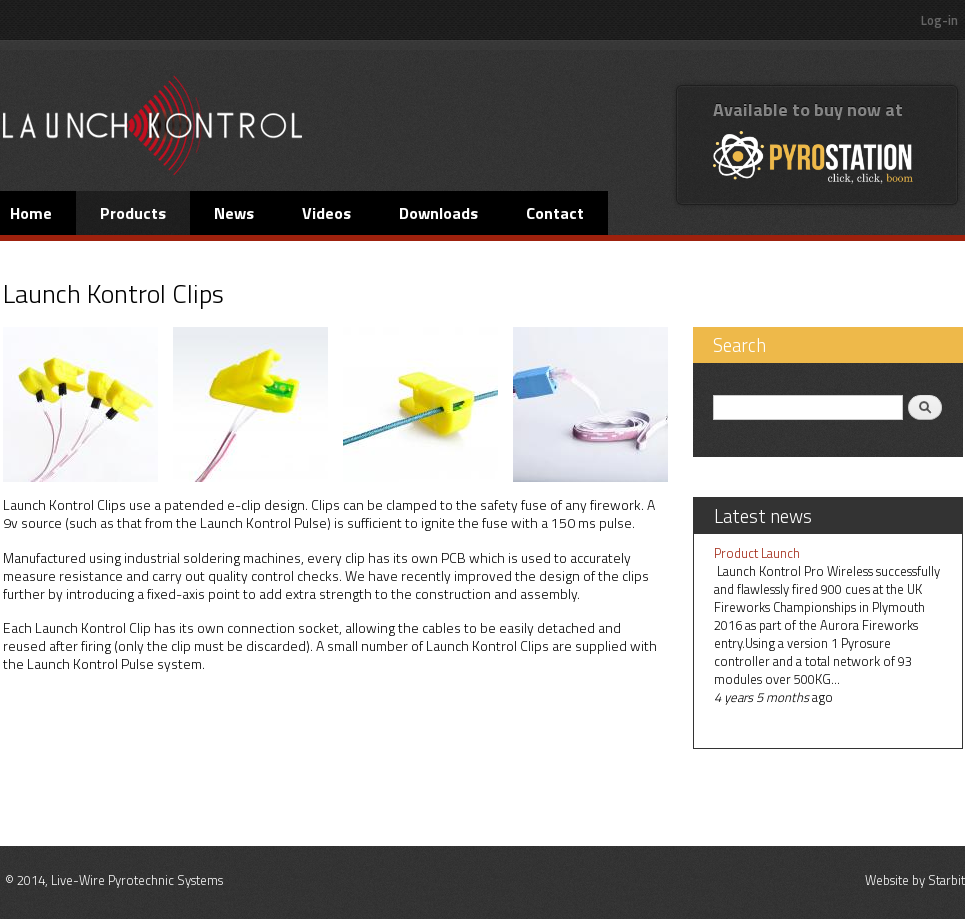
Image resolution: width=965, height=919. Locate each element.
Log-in (939, 20)
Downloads (438, 213)
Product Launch (757, 553)
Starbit (946, 880)
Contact (555, 213)
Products (133, 213)
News (234, 213)
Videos (326, 213)
